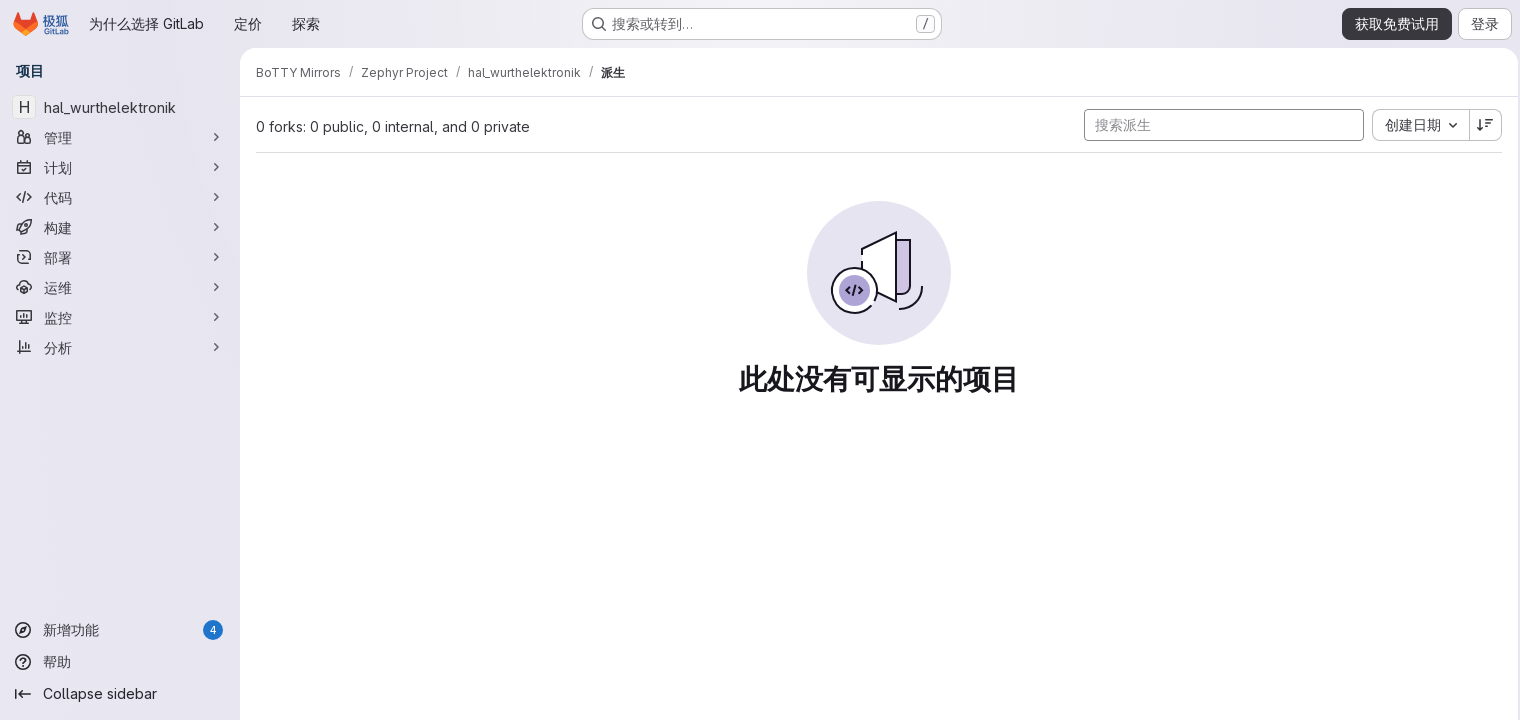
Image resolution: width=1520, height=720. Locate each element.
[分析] (120, 347)
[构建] (120, 227)
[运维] (120, 287)
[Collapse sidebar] (120, 694)
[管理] (120, 137)
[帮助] (120, 662)
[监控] (120, 317)
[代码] (120, 197)
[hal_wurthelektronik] (120, 107)
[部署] (120, 257)
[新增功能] (120, 630)
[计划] (120, 167)
